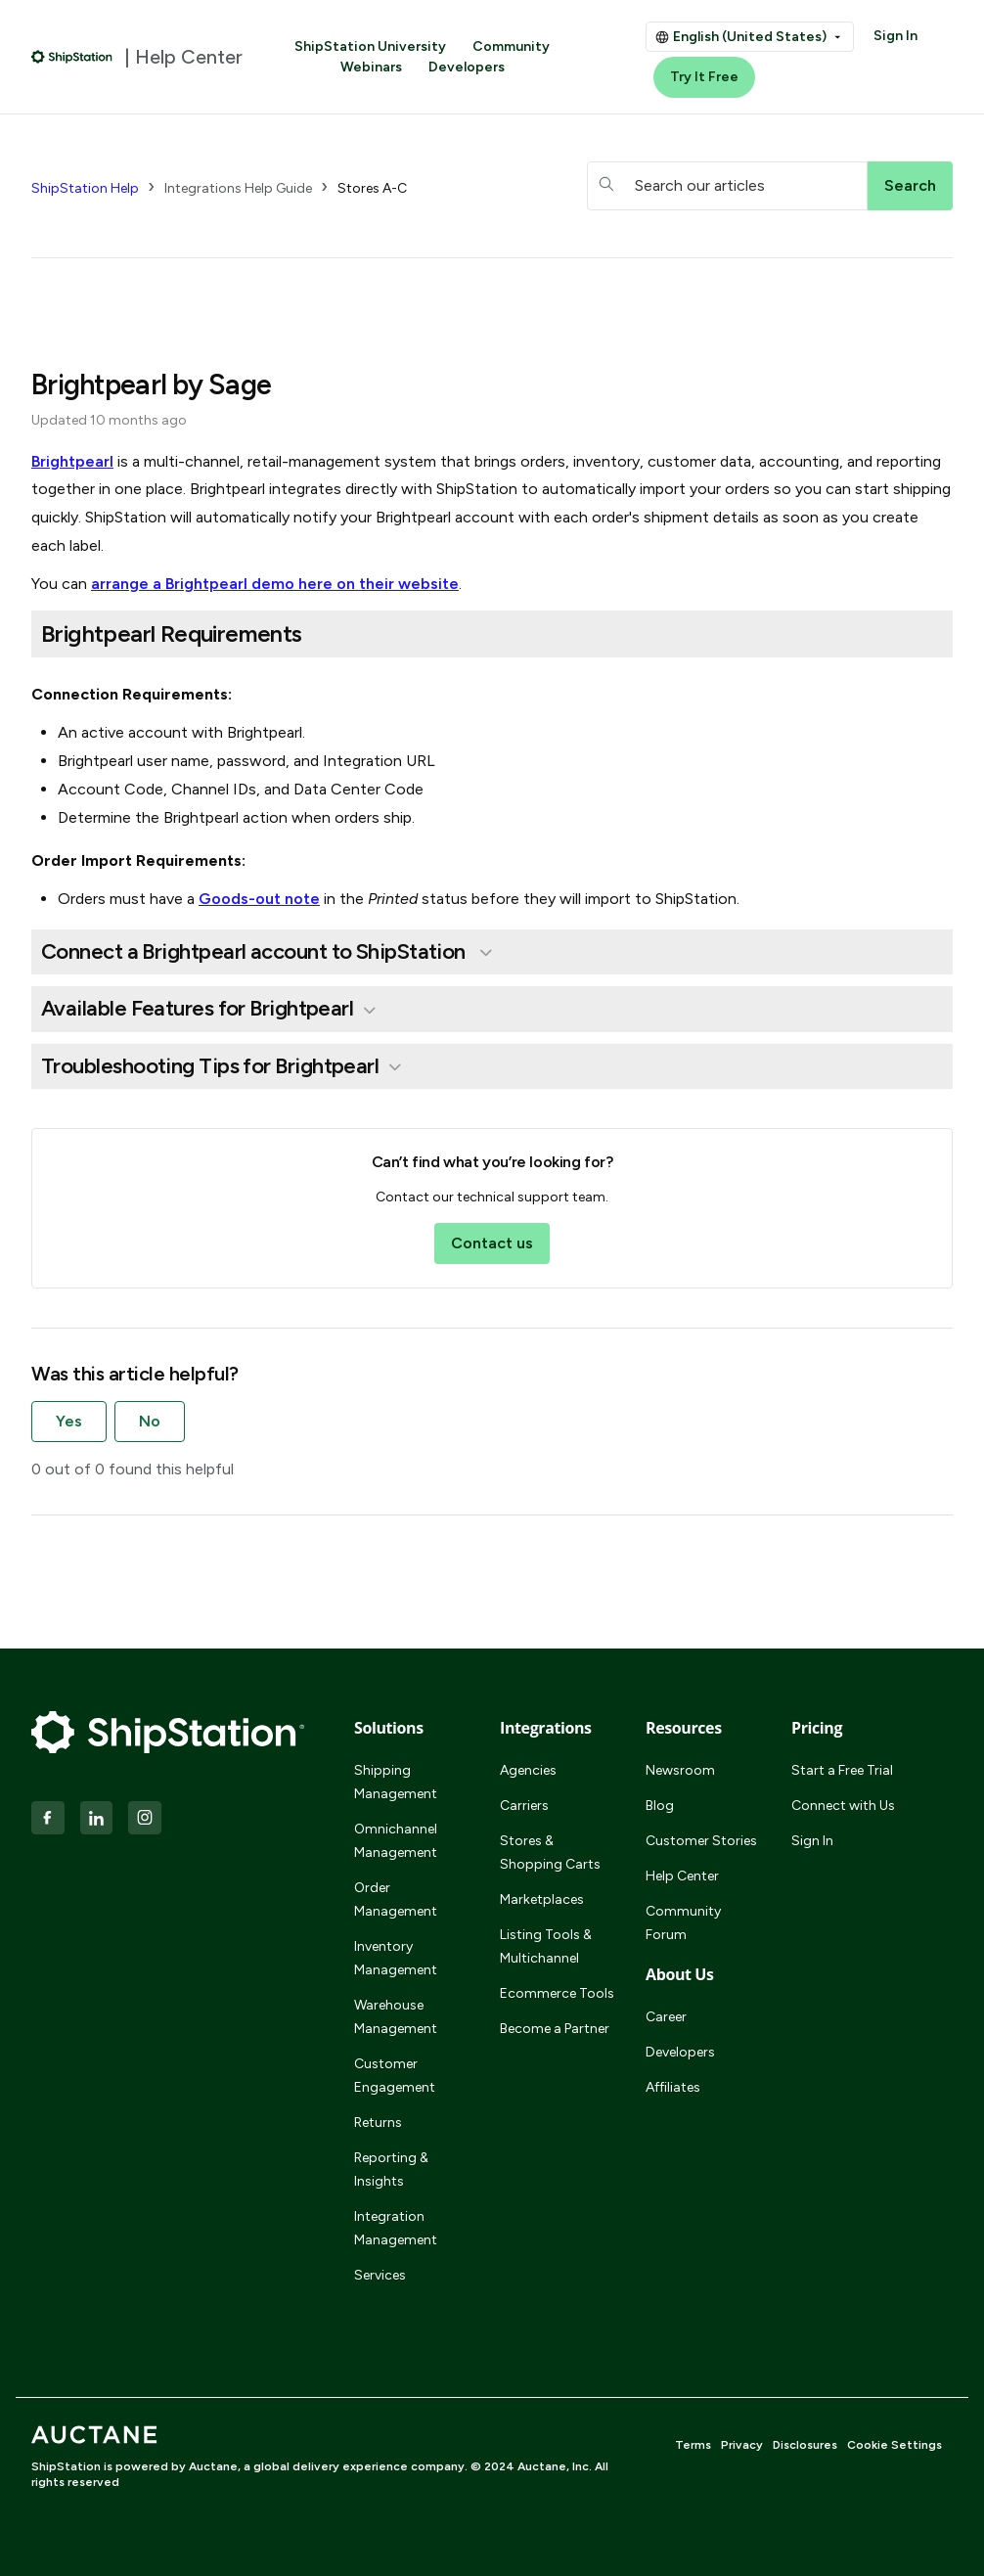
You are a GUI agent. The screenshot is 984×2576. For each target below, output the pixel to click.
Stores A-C (372, 188)
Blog (660, 1805)
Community (511, 46)
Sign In (895, 35)
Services (380, 2275)
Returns (378, 2122)
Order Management (395, 1899)
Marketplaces (542, 1899)
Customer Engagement (394, 2076)
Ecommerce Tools (557, 1993)
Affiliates (673, 2087)
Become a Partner (554, 2028)
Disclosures (805, 2445)
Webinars (371, 67)
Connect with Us (843, 1805)
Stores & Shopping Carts (550, 1852)
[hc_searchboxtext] (727, 185)
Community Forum (683, 1923)
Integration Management (395, 2228)
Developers (466, 67)
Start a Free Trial (842, 1770)
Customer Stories (701, 1840)
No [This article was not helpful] (149, 1421)
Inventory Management (395, 1958)
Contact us (492, 1243)
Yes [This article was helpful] (69, 1421)
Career (666, 2017)
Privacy (742, 2445)
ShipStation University (370, 46)
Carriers (524, 1805)
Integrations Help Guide (238, 188)
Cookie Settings (894, 2445)
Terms (693, 2445)
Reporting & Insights (391, 2169)
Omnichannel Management (395, 1841)
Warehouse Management (395, 2017)
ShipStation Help (85, 188)
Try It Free (704, 76)
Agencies (528, 1770)
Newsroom (680, 1770)
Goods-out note (259, 898)
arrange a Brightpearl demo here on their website (275, 583)
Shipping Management (395, 1782)
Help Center (682, 1876)
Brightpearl (72, 461)
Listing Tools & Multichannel (546, 1946)
